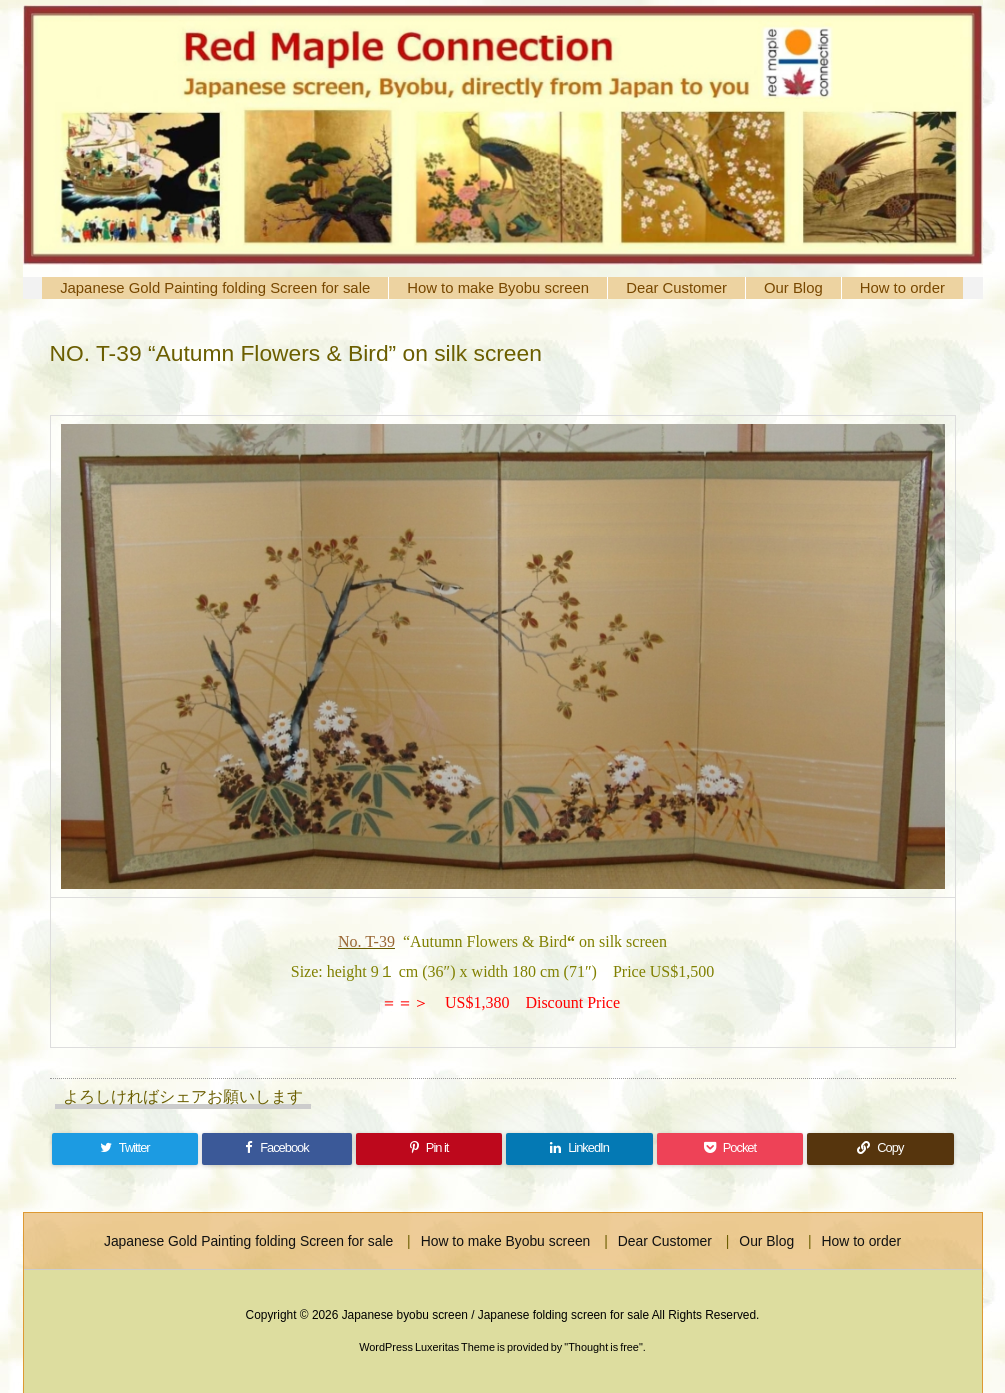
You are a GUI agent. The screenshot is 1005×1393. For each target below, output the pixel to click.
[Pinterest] (429, 1149)
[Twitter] (125, 1149)
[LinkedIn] (579, 1149)
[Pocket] (730, 1149)
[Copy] (880, 1149)
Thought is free (603, 1347)
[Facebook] (277, 1149)
